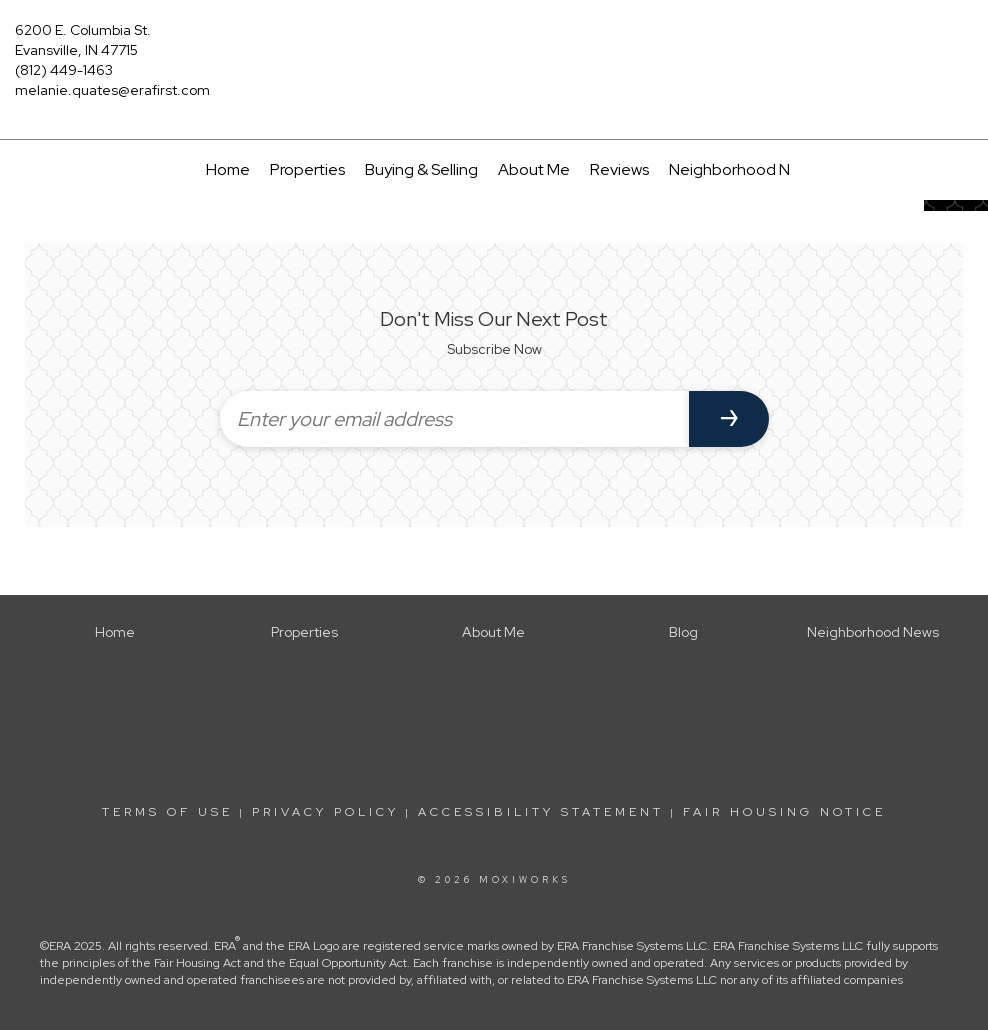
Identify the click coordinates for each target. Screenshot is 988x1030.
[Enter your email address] (454, 419)
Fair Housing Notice (784, 812)
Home (228, 169)
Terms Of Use (167, 812)
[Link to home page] (493, 45)
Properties (307, 169)
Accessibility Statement (541, 812)
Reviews (619, 169)
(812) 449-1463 (64, 70)
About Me (534, 169)
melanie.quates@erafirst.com (112, 90)
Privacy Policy (325, 812)
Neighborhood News (743, 169)
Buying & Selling (421, 169)
